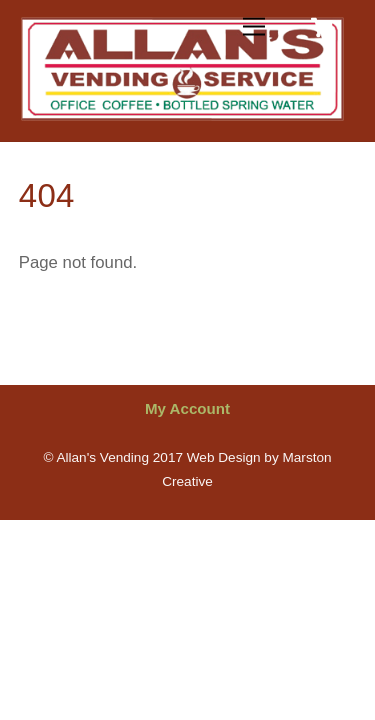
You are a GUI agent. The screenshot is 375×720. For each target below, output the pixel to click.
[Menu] (254, 27)
